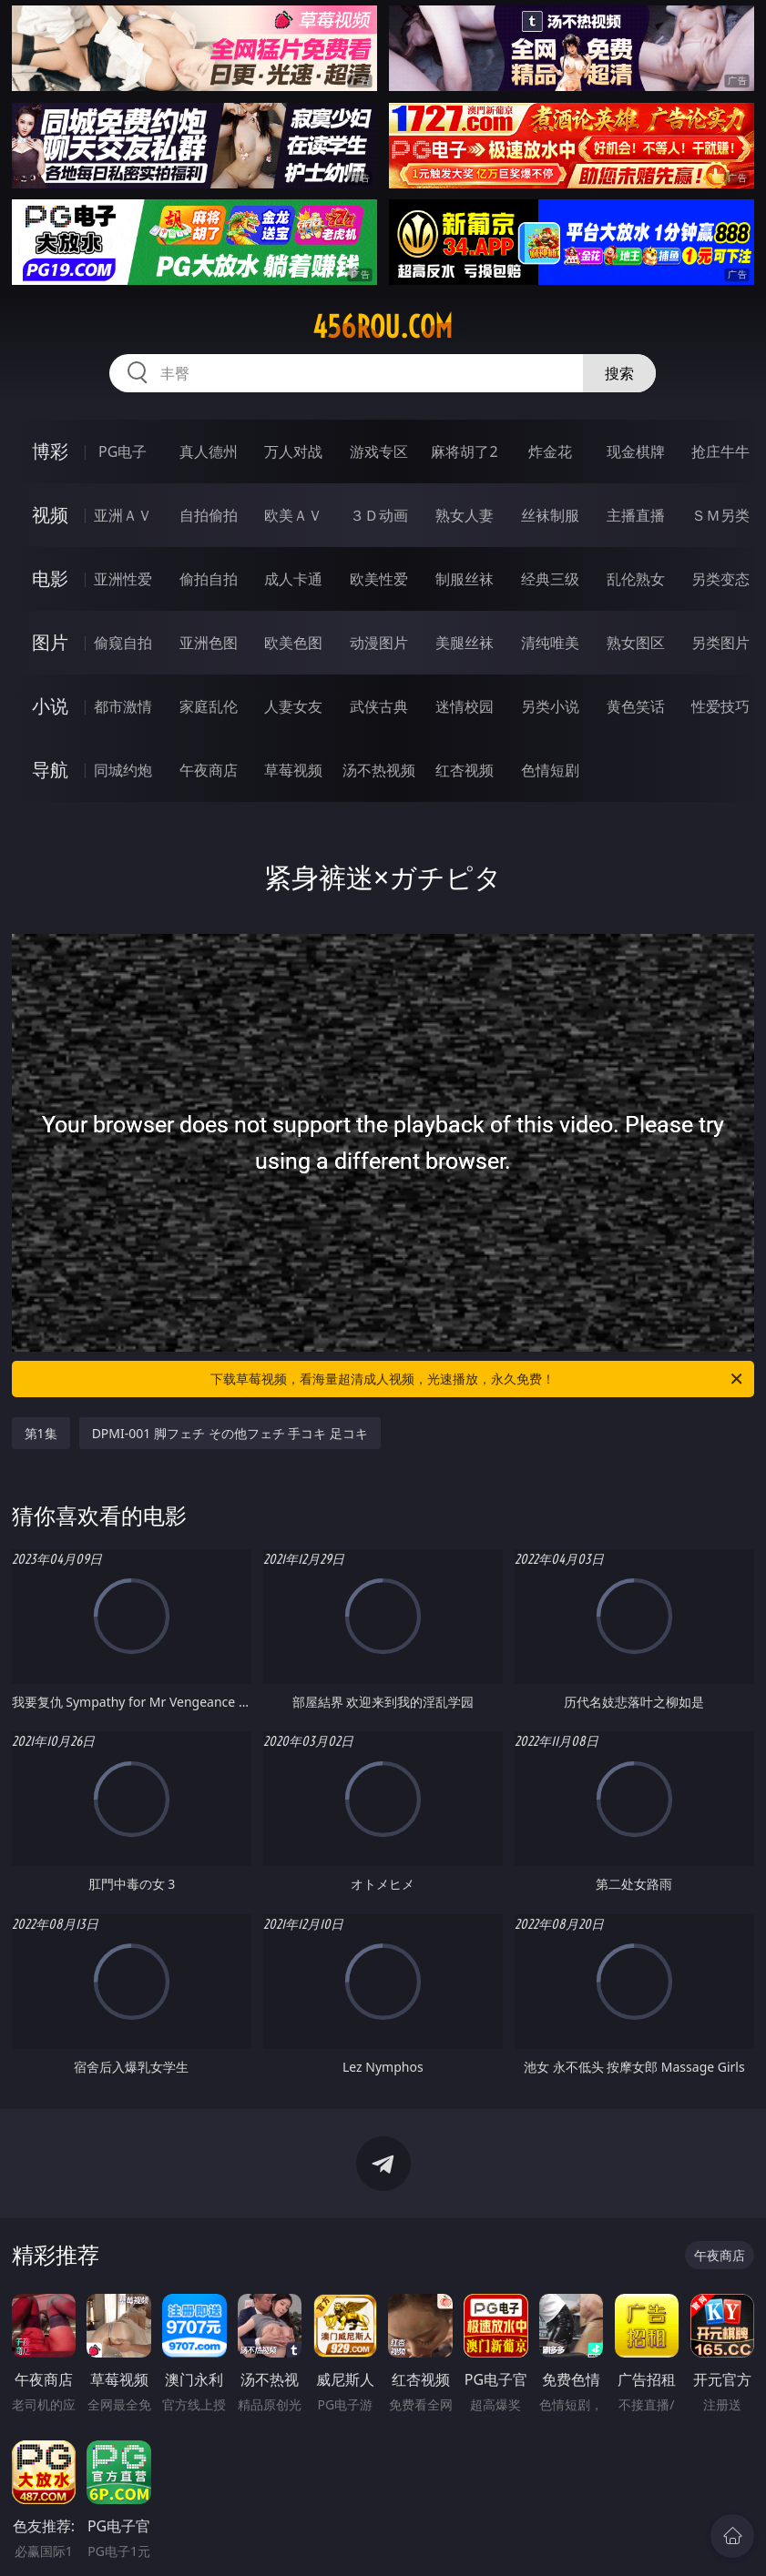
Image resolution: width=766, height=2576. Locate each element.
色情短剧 (550, 770)
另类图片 (720, 643)
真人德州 (208, 451)
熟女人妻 (464, 515)
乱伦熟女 (636, 579)
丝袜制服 (550, 515)
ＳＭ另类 (720, 515)
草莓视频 (293, 770)
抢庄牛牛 (720, 451)
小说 (50, 706)
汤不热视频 (378, 770)
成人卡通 (293, 579)
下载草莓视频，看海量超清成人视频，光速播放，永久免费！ (477, 1379)
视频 (50, 514)
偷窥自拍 (123, 643)
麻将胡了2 (464, 451)
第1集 (41, 1433)
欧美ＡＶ (293, 515)
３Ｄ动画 (379, 515)
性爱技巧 (720, 706)
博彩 (50, 451)
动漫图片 (379, 643)
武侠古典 (379, 706)
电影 (50, 578)
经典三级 (550, 579)
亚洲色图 (208, 643)
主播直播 (636, 515)
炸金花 (550, 451)
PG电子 (122, 451)
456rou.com (382, 327)
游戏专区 (379, 451)
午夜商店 (208, 770)
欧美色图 (293, 643)
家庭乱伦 (208, 706)
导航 (50, 769)
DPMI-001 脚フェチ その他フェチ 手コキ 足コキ (230, 1433)
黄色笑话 (636, 706)
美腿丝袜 (464, 643)
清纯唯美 (550, 643)
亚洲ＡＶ (123, 515)
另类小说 (550, 706)
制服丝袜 (464, 579)
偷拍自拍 (208, 579)
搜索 (619, 373)
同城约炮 (123, 770)
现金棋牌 (636, 451)
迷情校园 (464, 706)
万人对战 (293, 451)
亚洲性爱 (123, 579)
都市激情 (123, 706)
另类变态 (720, 579)
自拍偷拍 (208, 515)
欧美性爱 (379, 579)
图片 (50, 642)
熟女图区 (636, 643)
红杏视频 (464, 770)
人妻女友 (293, 706)
